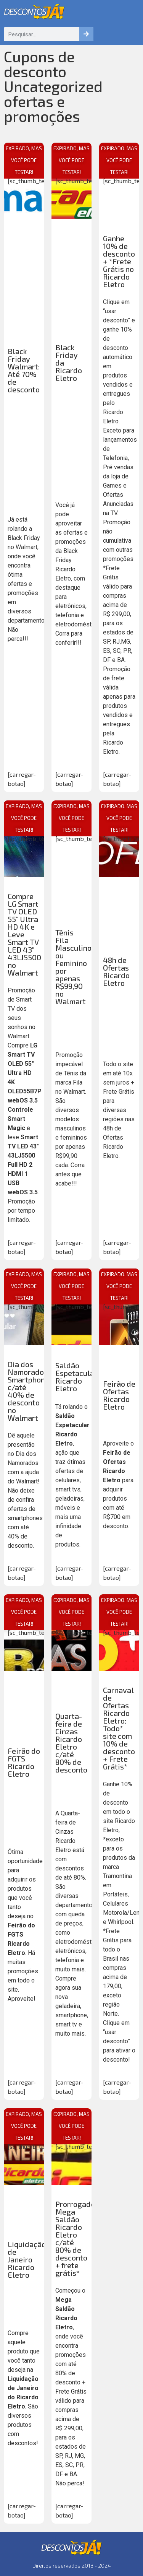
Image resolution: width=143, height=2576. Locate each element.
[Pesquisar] (86, 34)
